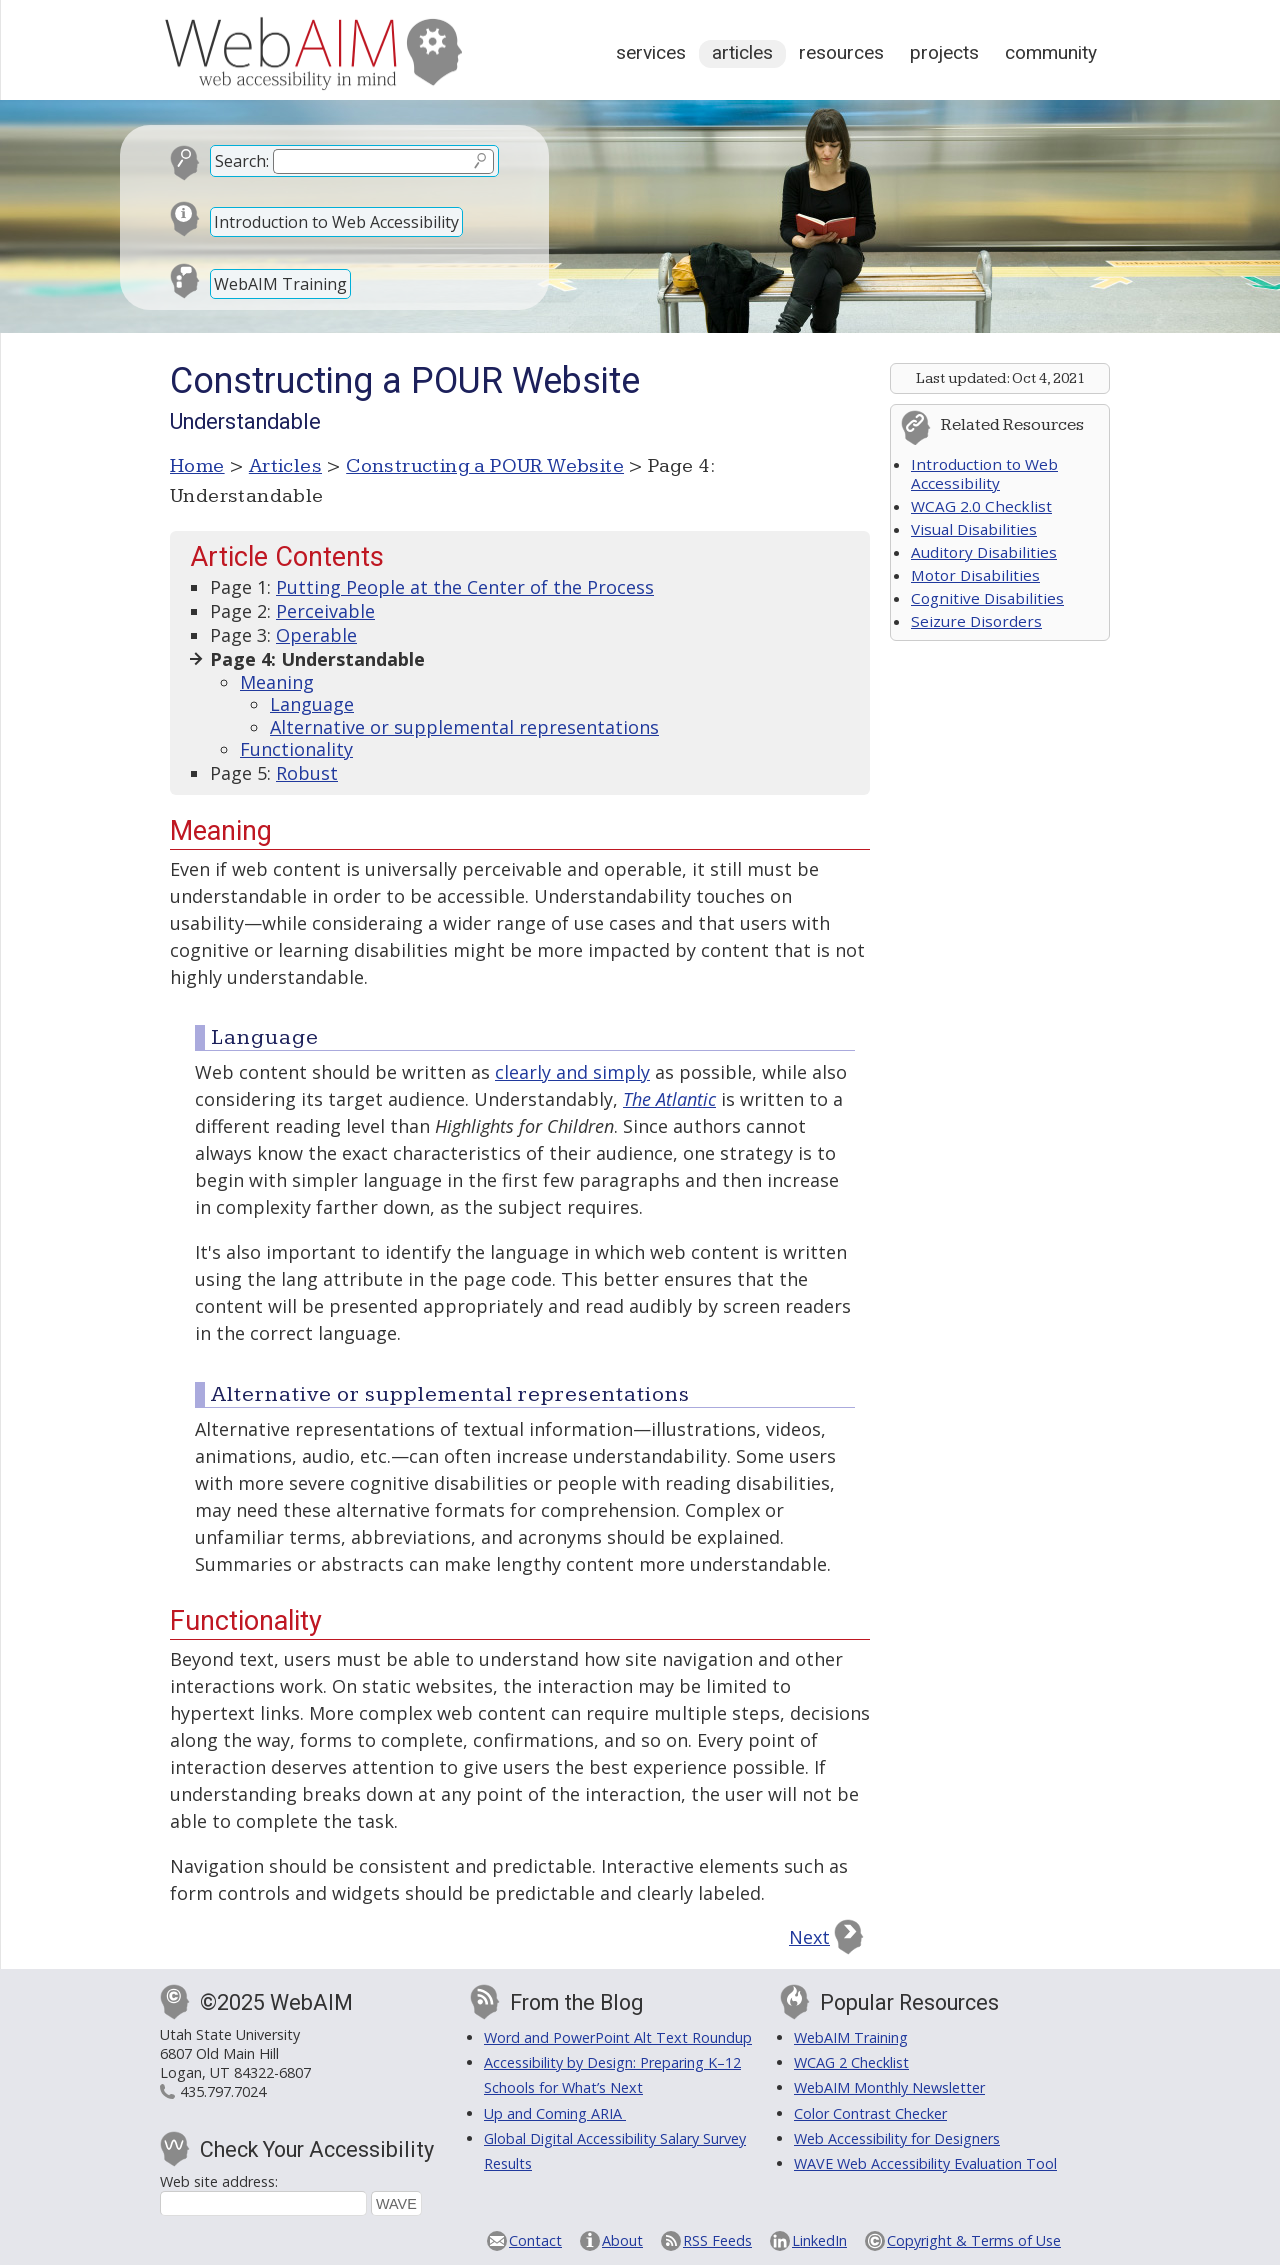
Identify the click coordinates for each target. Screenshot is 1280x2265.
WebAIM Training (280, 284)
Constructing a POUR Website (485, 466)
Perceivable (325, 611)
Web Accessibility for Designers (897, 2138)
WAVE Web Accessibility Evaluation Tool (925, 2163)
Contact (535, 2240)
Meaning (277, 682)
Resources (841, 52)
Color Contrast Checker (870, 2113)
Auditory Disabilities (984, 552)
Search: (242, 161)
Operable (316, 635)
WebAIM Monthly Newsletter (889, 2087)
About (622, 2240)
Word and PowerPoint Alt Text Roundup (618, 2037)
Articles (742, 52)
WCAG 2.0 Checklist (981, 506)
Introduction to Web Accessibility (336, 222)
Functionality (296, 749)
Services (651, 52)
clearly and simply (572, 1072)
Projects (944, 52)
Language (312, 704)
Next (809, 1937)
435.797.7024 (223, 2091)
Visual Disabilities (974, 529)
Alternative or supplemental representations (464, 727)
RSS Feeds (717, 2240)
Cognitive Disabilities (987, 598)
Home (197, 466)
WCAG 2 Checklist (851, 2062)
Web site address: (219, 2181)
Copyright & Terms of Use (974, 2240)
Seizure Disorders (976, 621)
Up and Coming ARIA (555, 2113)
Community (1051, 52)
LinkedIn (819, 2240)
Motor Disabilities (975, 575)
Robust (307, 773)
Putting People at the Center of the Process (465, 587)
